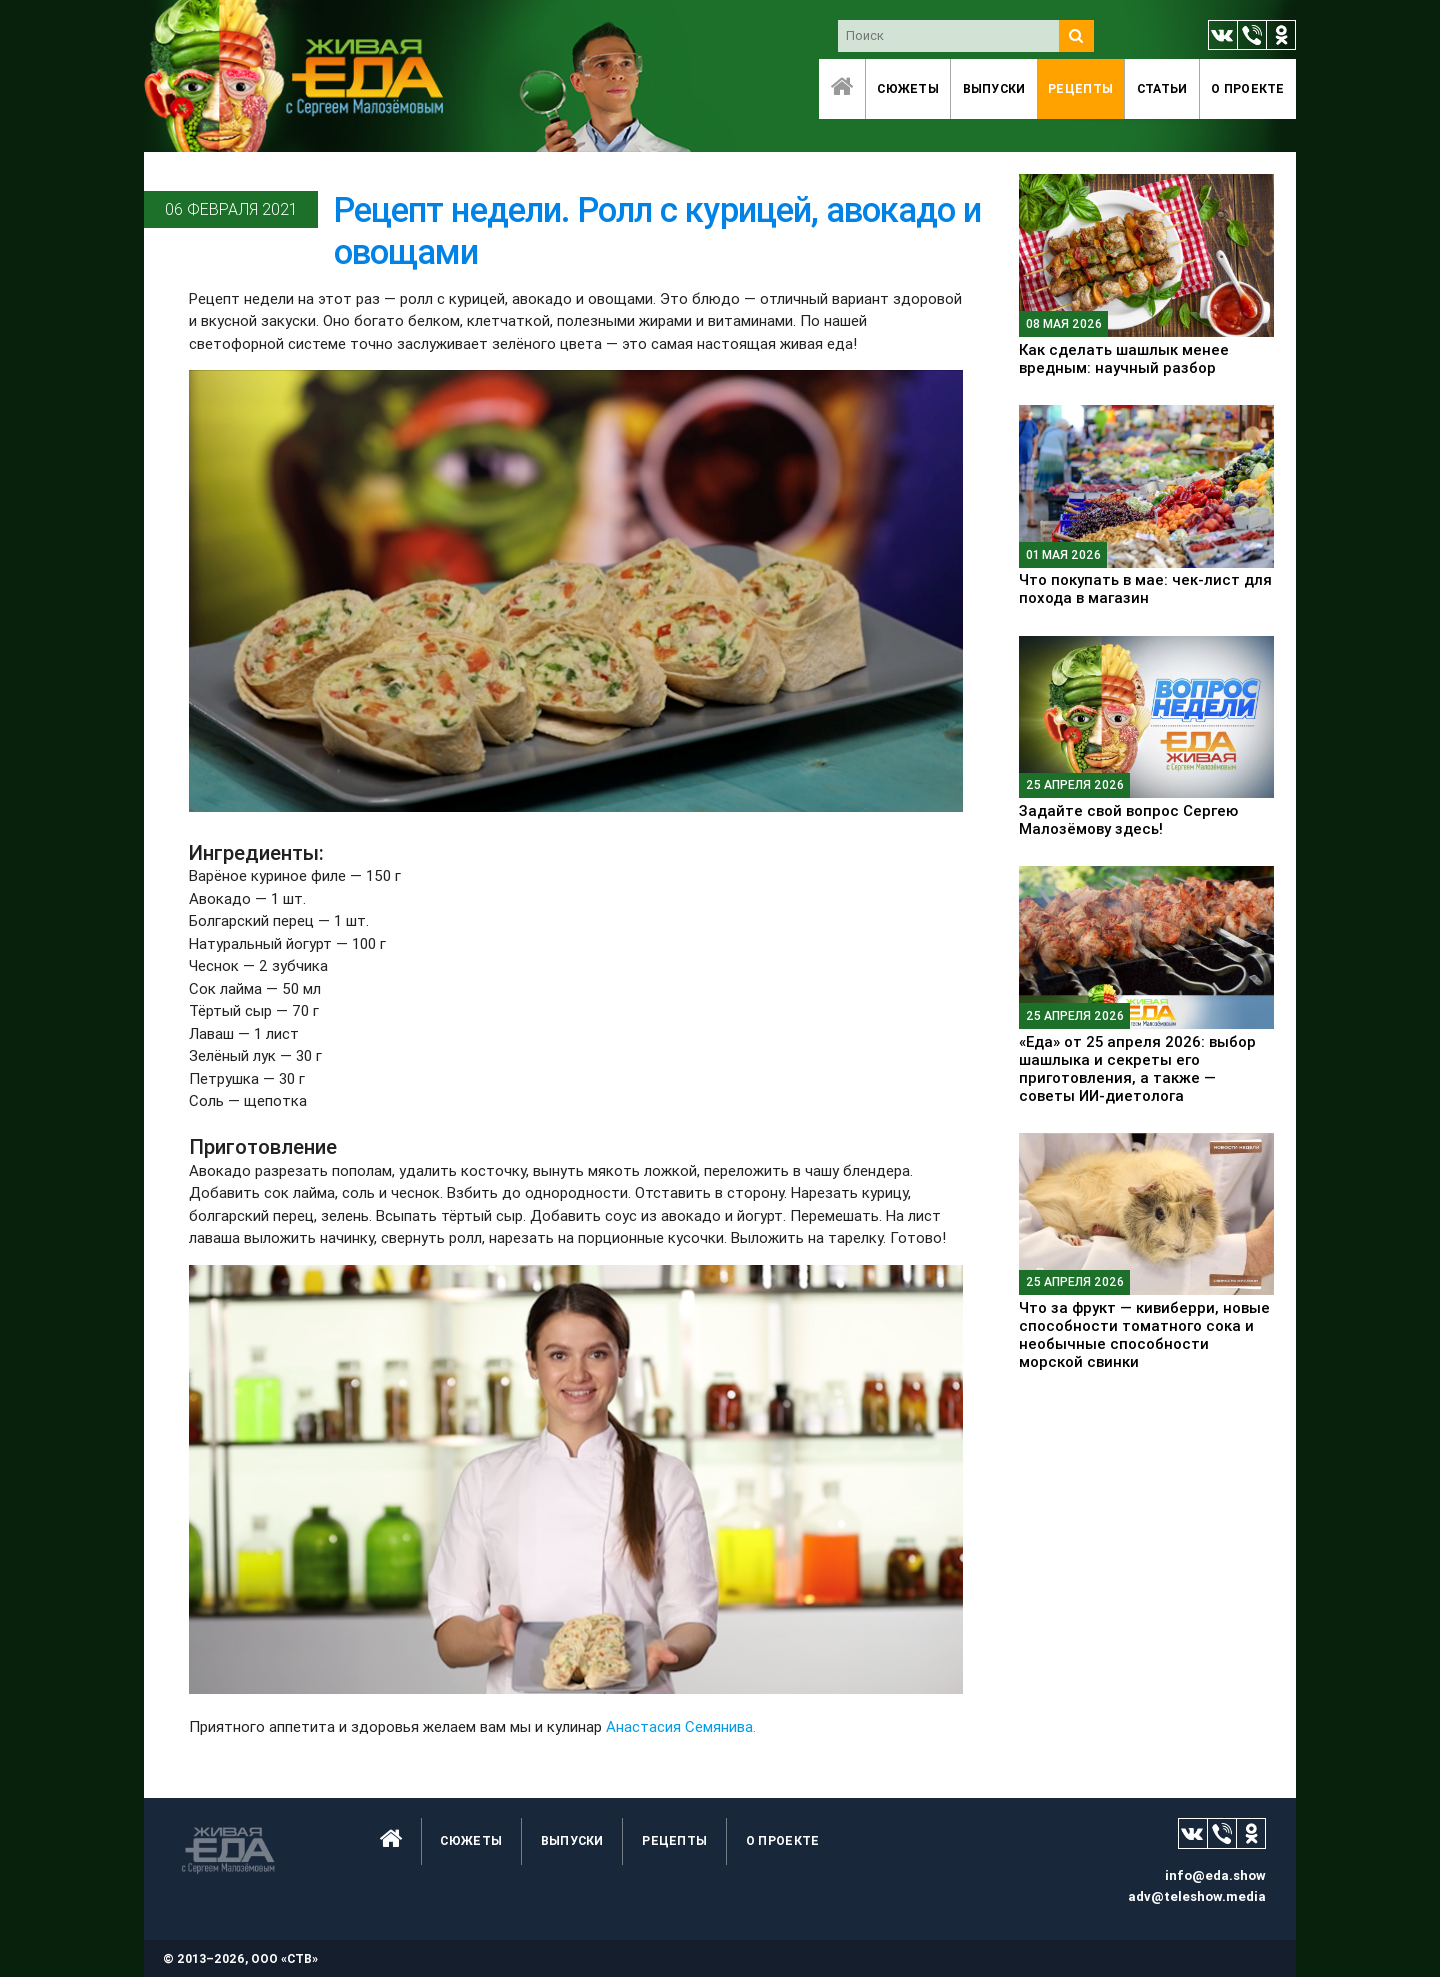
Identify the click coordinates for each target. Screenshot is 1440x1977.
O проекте (1248, 88)
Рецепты (1080, 88)
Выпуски (994, 88)
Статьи (1162, 88)
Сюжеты (908, 88)
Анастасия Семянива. (681, 1726)
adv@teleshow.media (1197, 1896)
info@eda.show (1215, 1875)
